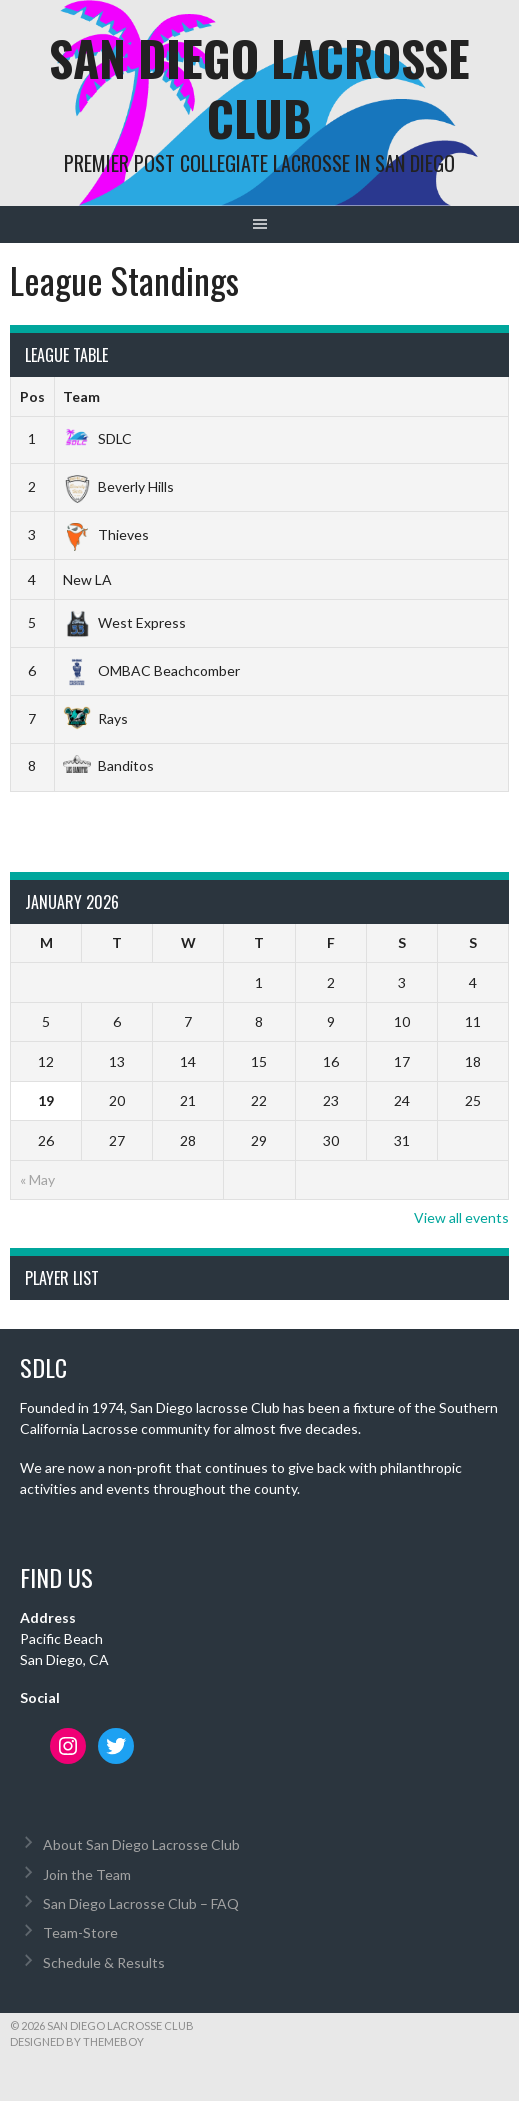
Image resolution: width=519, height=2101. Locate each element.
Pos (32, 396)
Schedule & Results (104, 1962)
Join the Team (87, 1874)
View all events (461, 1217)
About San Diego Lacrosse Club (141, 1844)
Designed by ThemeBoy (77, 2041)
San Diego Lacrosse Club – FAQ (141, 1903)
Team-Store (80, 1932)
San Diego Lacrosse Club (259, 87)
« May (37, 1179)
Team (81, 396)
